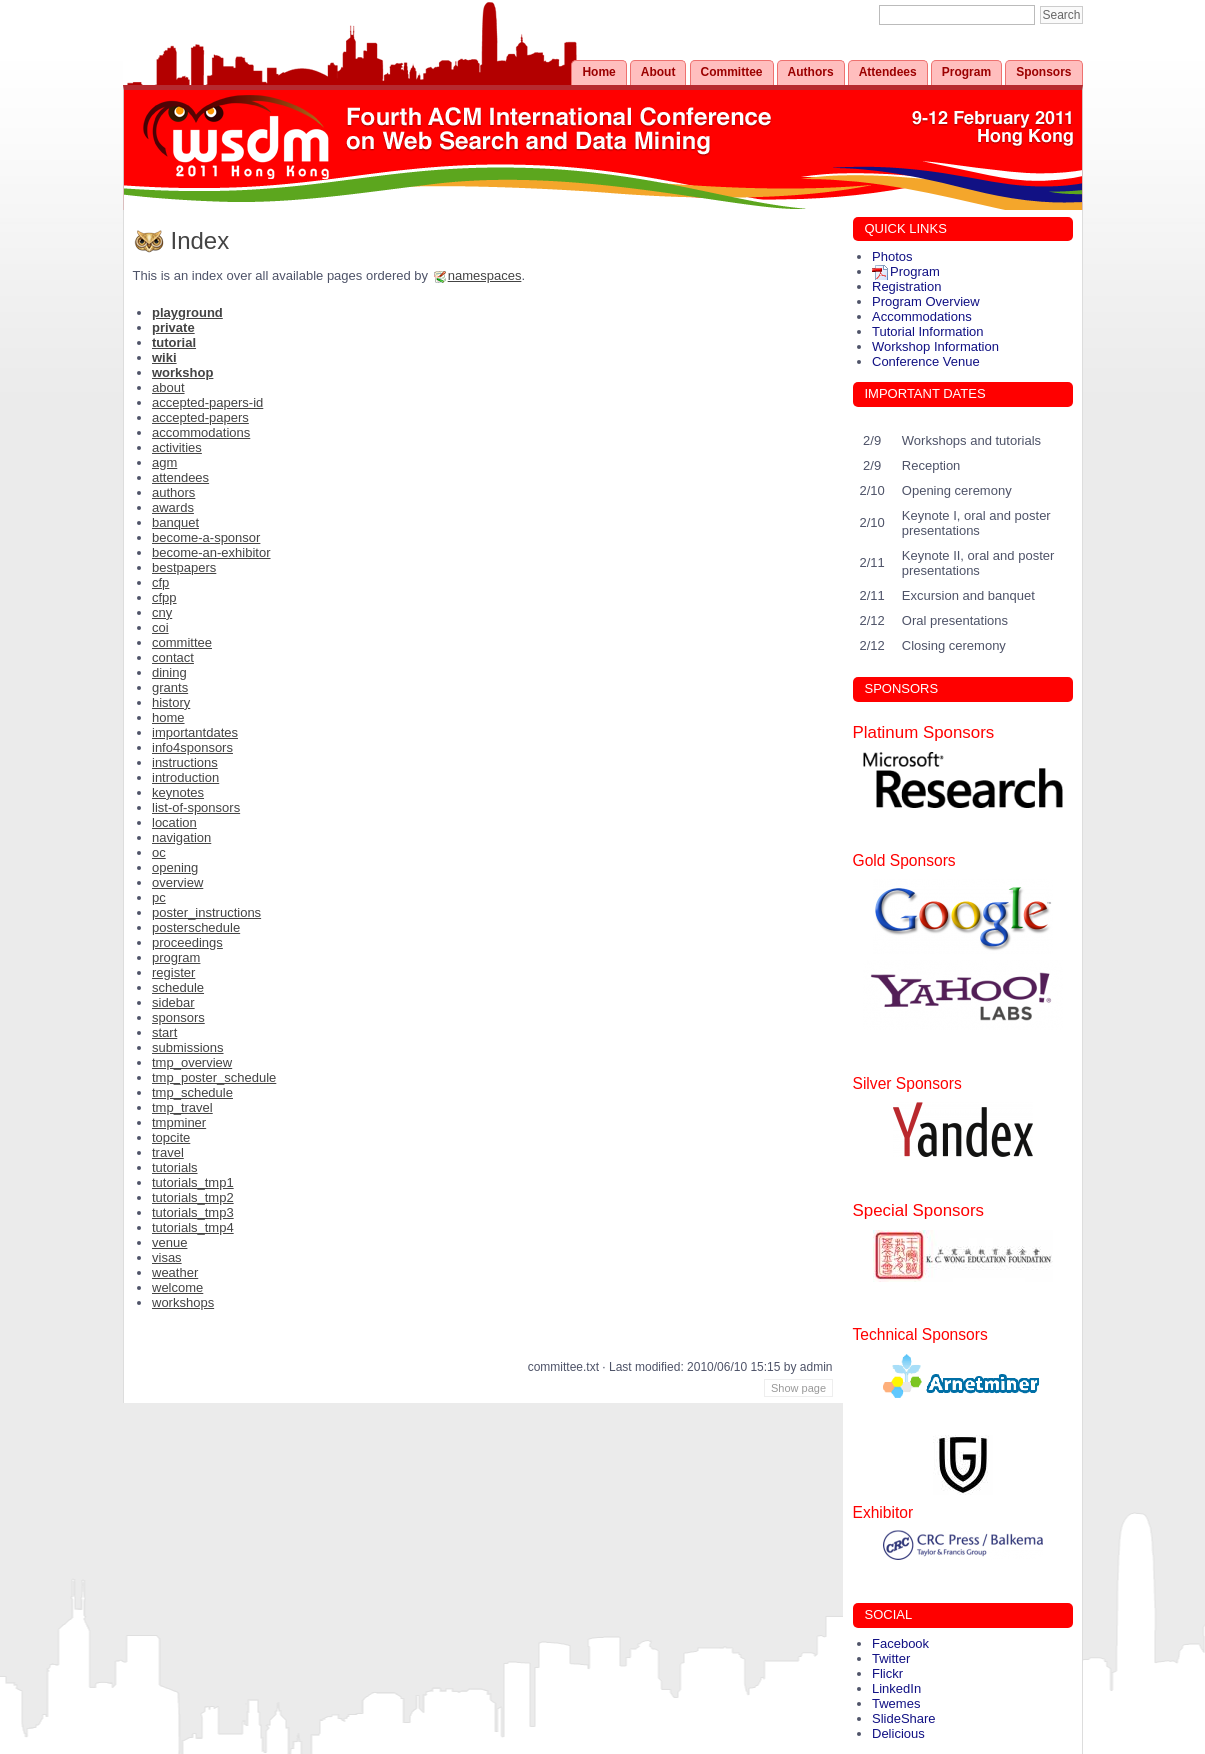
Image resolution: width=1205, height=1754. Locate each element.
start (164, 1032)
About (658, 72)
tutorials (175, 1167)
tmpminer (179, 1122)
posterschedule (196, 927)
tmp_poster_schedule (214, 1077)
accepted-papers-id (207, 402)
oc (159, 852)
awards (173, 507)
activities (177, 447)
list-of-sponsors (196, 807)
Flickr (887, 1673)
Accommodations (922, 316)
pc (159, 897)
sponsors (178, 1017)
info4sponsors (192, 747)
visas (167, 1257)
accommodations (201, 432)
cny (162, 612)
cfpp (164, 597)
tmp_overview (192, 1062)
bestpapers (184, 567)
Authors (811, 72)
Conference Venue (926, 361)
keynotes (178, 792)
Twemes (896, 1703)
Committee (732, 72)
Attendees (888, 72)
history (171, 702)
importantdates (195, 732)
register (173, 972)
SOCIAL (889, 1614)
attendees (180, 477)
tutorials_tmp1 (193, 1182)
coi (160, 627)
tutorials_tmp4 (193, 1227)
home (168, 717)
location (174, 822)
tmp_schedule (192, 1092)
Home (598, 72)
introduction (185, 777)
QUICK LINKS (906, 228)
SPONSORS (902, 688)
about (168, 387)
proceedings (187, 942)
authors (173, 492)
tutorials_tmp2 (193, 1197)
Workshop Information (935, 346)
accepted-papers (200, 417)
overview (177, 882)
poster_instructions (206, 912)
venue (169, 1242)
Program (966, 72)
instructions (185, 762)
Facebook (900, 1643)
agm (164, 462)
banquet (175, 522)
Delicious (898, 1733)
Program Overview (926, 301)
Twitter (891, 1658)
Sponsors (1043, 72)
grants (170, 687)
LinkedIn (896, 1688)
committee (182, 642)
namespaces (485, 275)
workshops (183, 1302)
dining (169, 672)
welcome (177, 1287)
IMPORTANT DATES (925, 393)
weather (175, 1272)
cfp (160, 582)
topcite (171, 1137)
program (176, 957)
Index (200, 240)
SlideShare (904, 1718)
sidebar (173, 1002)
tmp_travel (182, 1107)
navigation (181, 837)
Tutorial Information (928, 331)
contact (173, 657)
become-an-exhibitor (211, 552)
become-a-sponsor (206, 537)
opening (175, 867)
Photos (892, 256)
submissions (188, 1047)
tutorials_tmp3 (193, 1212)
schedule (178, 987)
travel (168, 1152)
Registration (906, 286)
